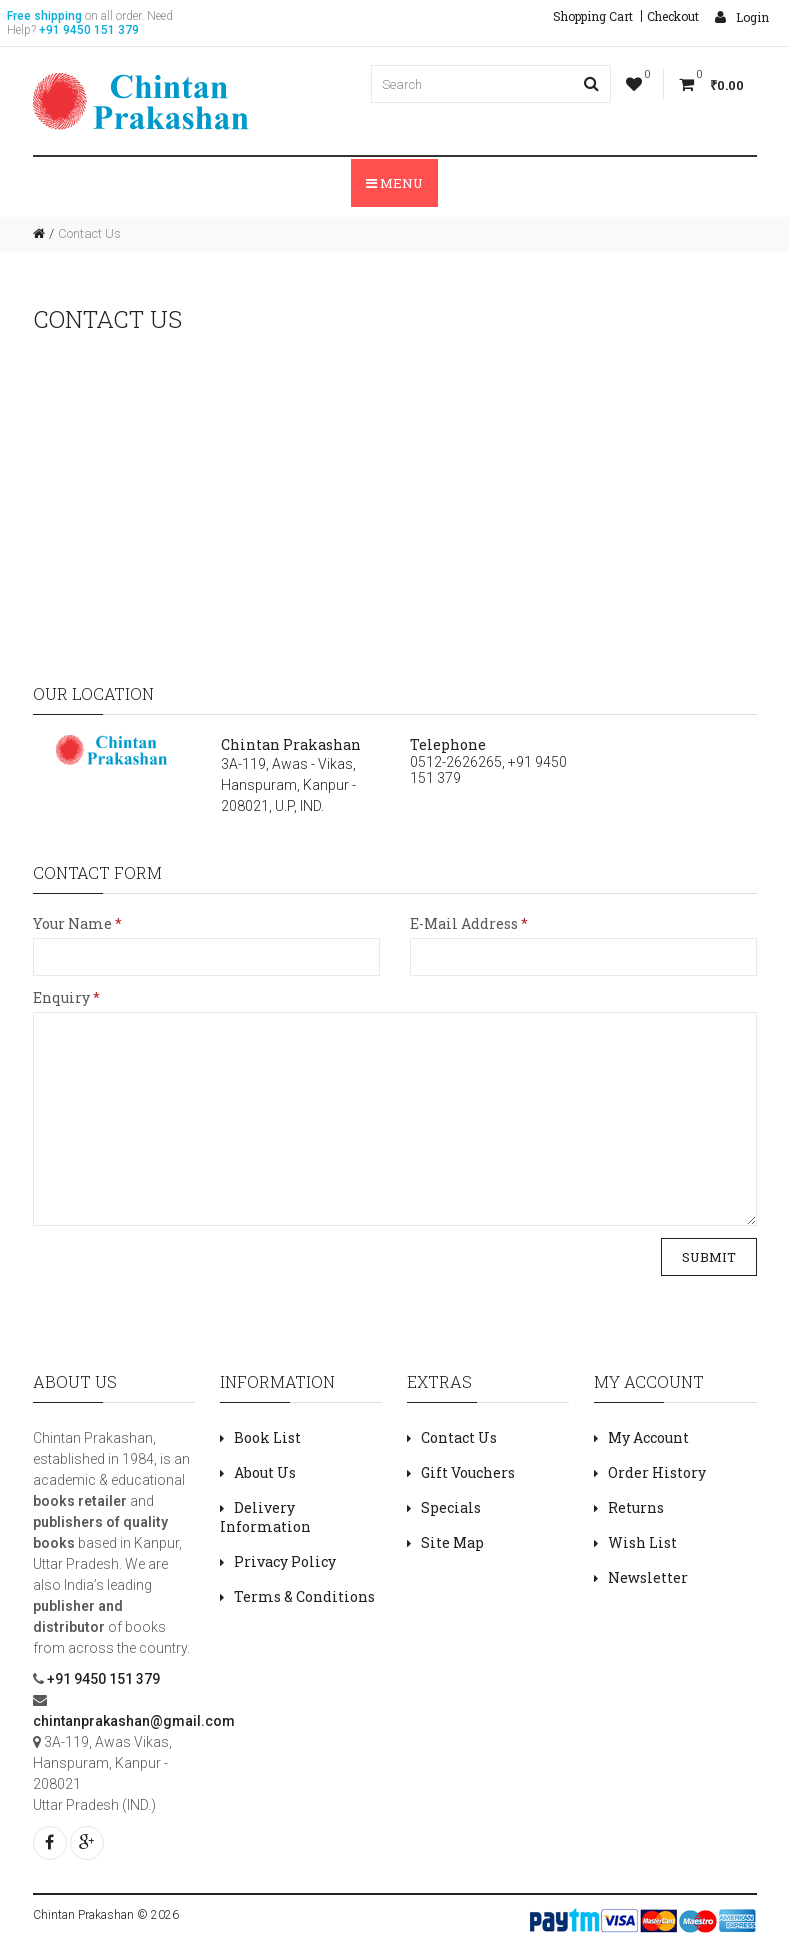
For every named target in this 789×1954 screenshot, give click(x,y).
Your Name (72, 923)
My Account (648, 1437)
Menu (394, 183)
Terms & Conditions (304, 1596)
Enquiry (61, 997)
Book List (267, 1437)
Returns (636, 1507)
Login (742, 17)
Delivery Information (265, 1517)
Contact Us (89, 233)
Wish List (642, 1542)
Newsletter (648, 1577)
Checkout (673, 16)
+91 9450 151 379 (102, 1679)
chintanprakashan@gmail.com (134, 1721)
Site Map (452, 1542)
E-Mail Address (464, 923)
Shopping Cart (593, 16)
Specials (451, 1507)
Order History (657, 1472)
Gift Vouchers (468, 1472)
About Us (265, 1472)
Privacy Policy (285, 1561)
